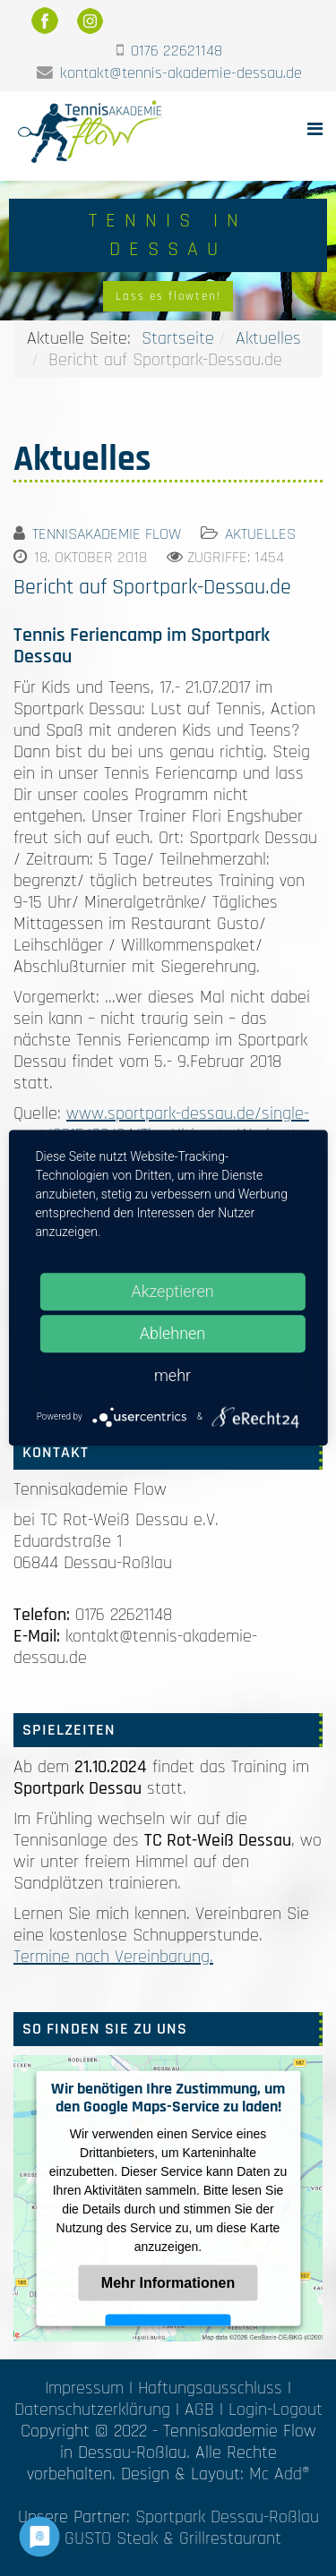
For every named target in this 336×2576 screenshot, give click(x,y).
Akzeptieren (172, 1291)
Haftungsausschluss (210, 2388)
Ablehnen (173, 1333)
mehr (172, 1375)
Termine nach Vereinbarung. (113, 1956)
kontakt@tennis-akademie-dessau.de (181, 73)
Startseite (178, 338)
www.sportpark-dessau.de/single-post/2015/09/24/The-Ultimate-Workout (161, 1124)
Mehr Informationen (168, 2282)
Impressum (84, 2388)
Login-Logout (275, 2409)
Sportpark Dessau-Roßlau (227, 2517)
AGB (199, 2409)
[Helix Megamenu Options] (315, 130)
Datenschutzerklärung (92, 2409)
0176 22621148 (176, 50)
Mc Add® (279, 2474)
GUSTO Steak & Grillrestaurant (173, 2538)
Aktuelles (268, 338)
